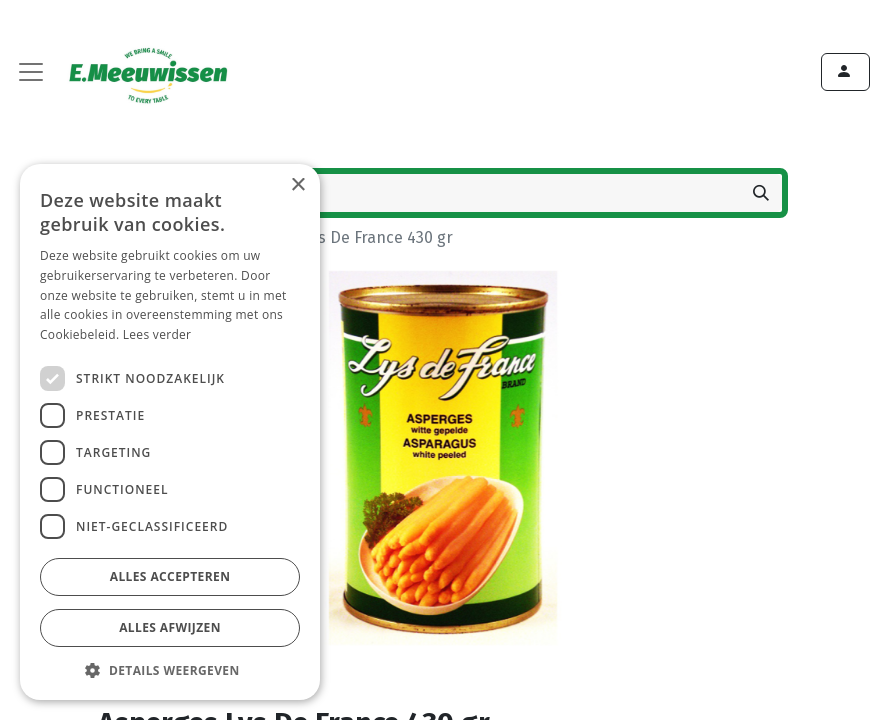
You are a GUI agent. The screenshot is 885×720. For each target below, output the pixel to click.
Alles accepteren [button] (170, 576)
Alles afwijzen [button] (170, 627)
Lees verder (157, 334)
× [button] (297, 185)
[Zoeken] (761, 193)
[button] (170, 670)
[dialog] (170, 432)
